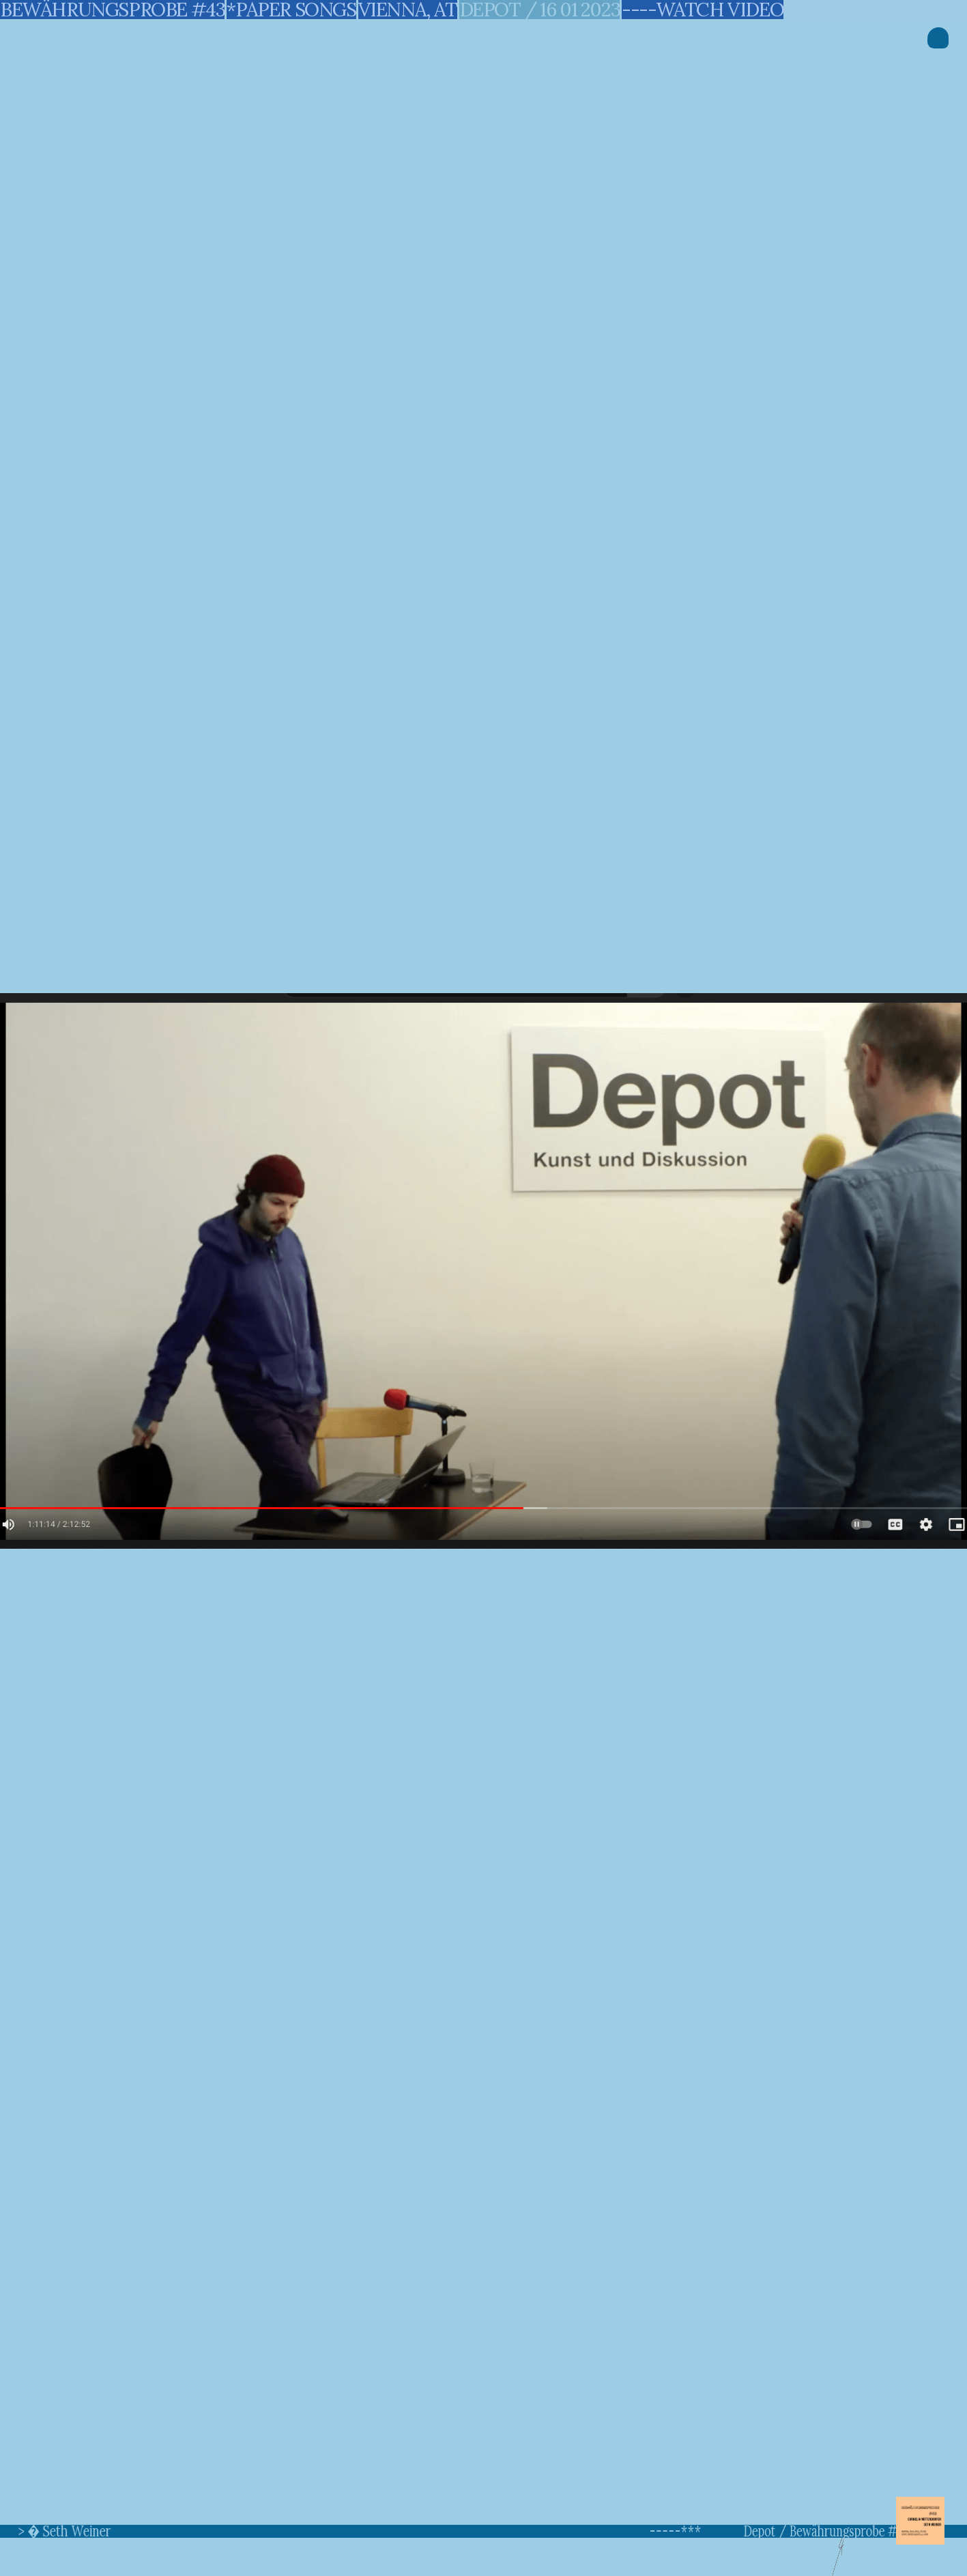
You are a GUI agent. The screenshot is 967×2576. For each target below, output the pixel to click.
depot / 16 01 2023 (539, 9)
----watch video (702, 9)
